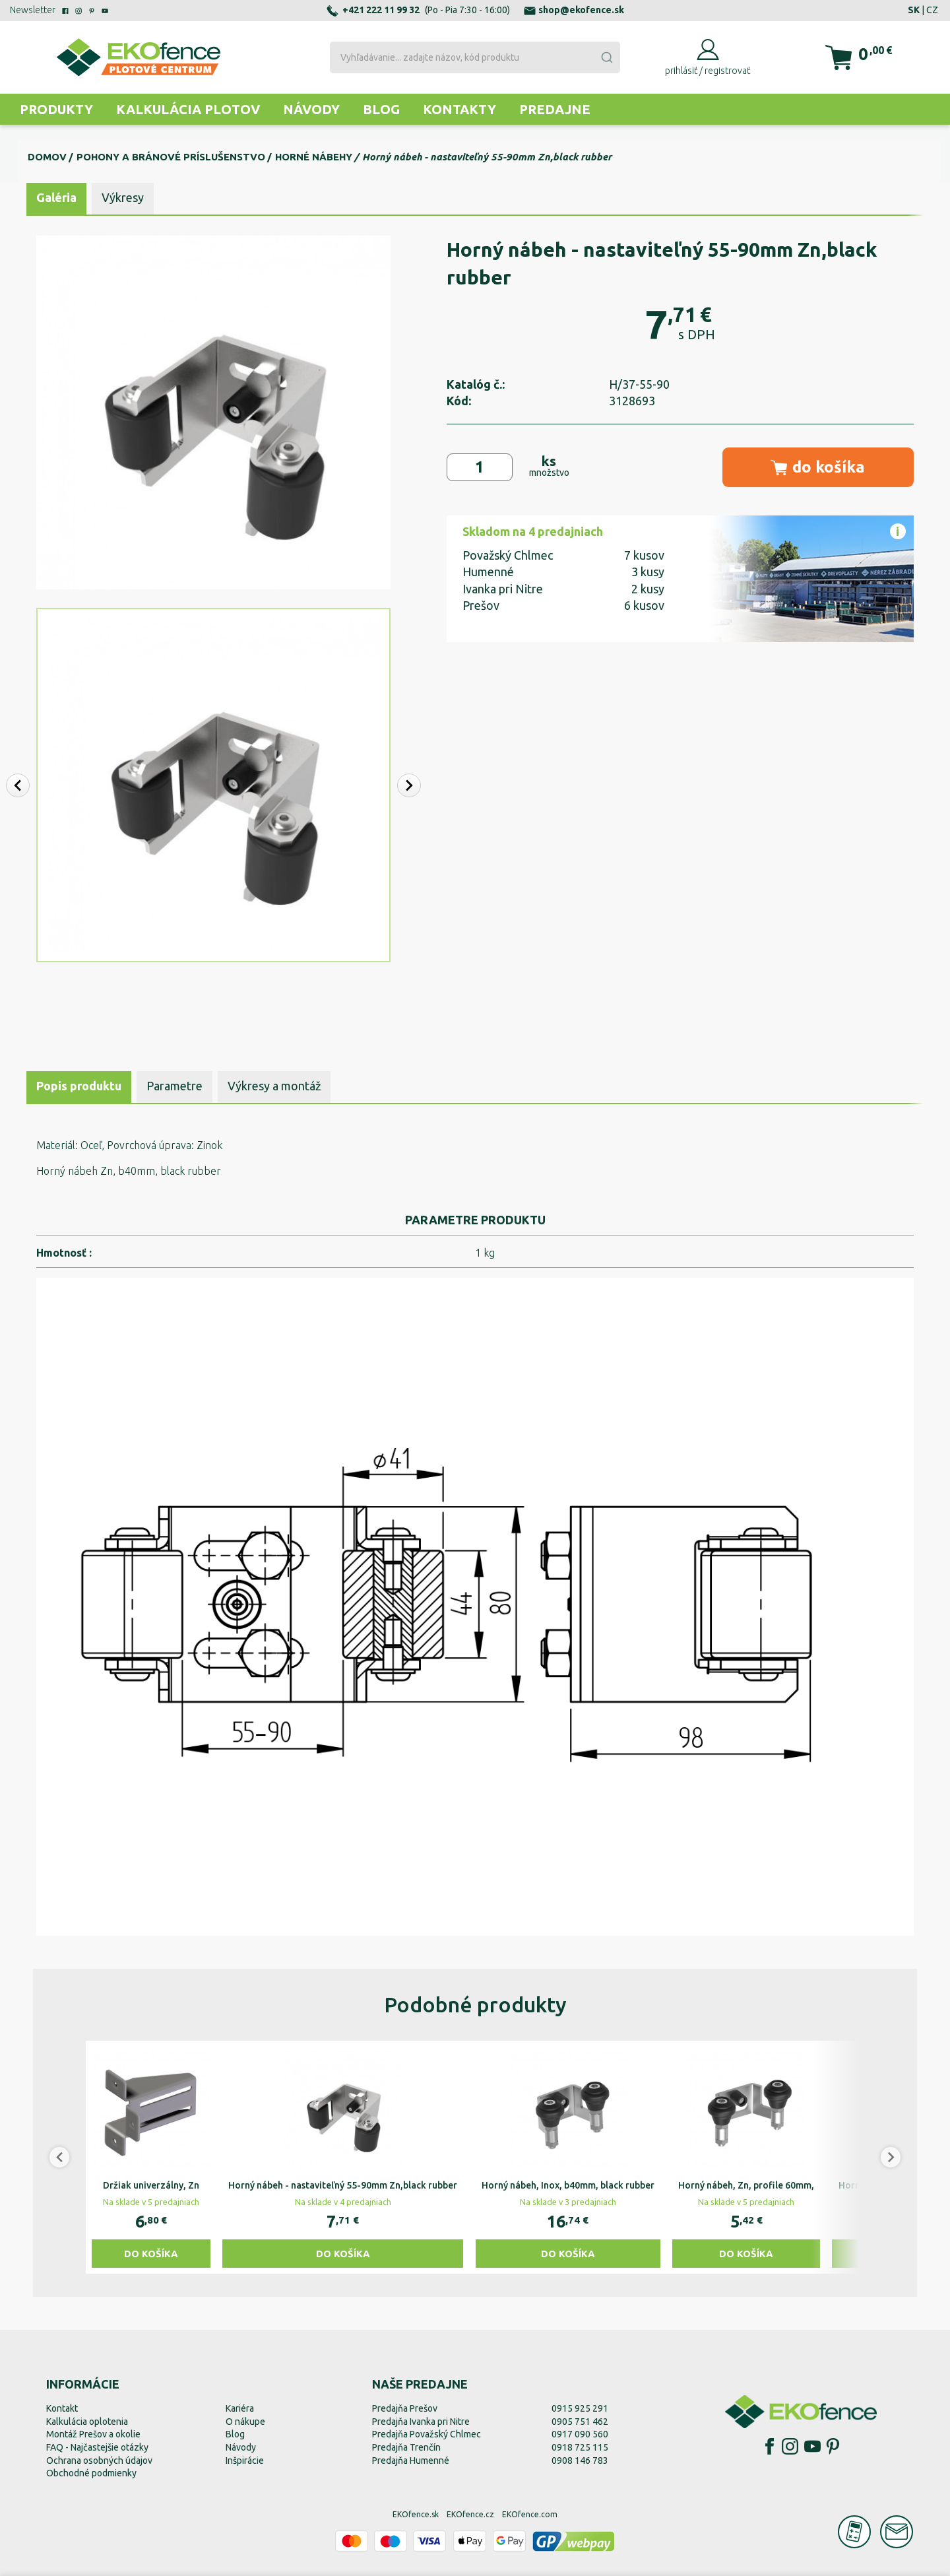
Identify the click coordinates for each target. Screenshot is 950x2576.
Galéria (56, 197)
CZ (932, 10)
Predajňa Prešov (404, 2408)
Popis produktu (78, 1085)
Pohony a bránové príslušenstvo (171, 156)
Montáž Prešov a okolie (93, 2434)
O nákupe (245, 2421)
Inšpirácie (245, 2460)
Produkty (56, 109)
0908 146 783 (580, 2460)
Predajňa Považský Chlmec (426, 2434)
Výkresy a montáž (274, 1085)
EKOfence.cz (470, 2514)
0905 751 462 (580, 2421)
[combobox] (475, 57)
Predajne (554, 109)
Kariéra (240, 2408)
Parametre (174, 1085)
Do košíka (151, 2253)
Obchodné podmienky (91, 2473)
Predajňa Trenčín (406, 2447)
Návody (311, 109)
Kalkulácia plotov (188, 109)
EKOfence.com (529, 2514)
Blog (381, 109)
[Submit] (606, 57)
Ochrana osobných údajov (99, 2460)
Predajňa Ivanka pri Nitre (421, 2421)
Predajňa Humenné (410, 2460)
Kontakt (62, 2408)
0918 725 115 (580, 2447)
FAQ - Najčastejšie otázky (97, 2447)
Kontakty (459, 109)
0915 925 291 (580, 2408)
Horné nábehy (313, 156)
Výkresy (123, 197)
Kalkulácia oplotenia (87, 2421)
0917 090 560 (580, 2434)
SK (914, 10)
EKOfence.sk (416, 2514)
